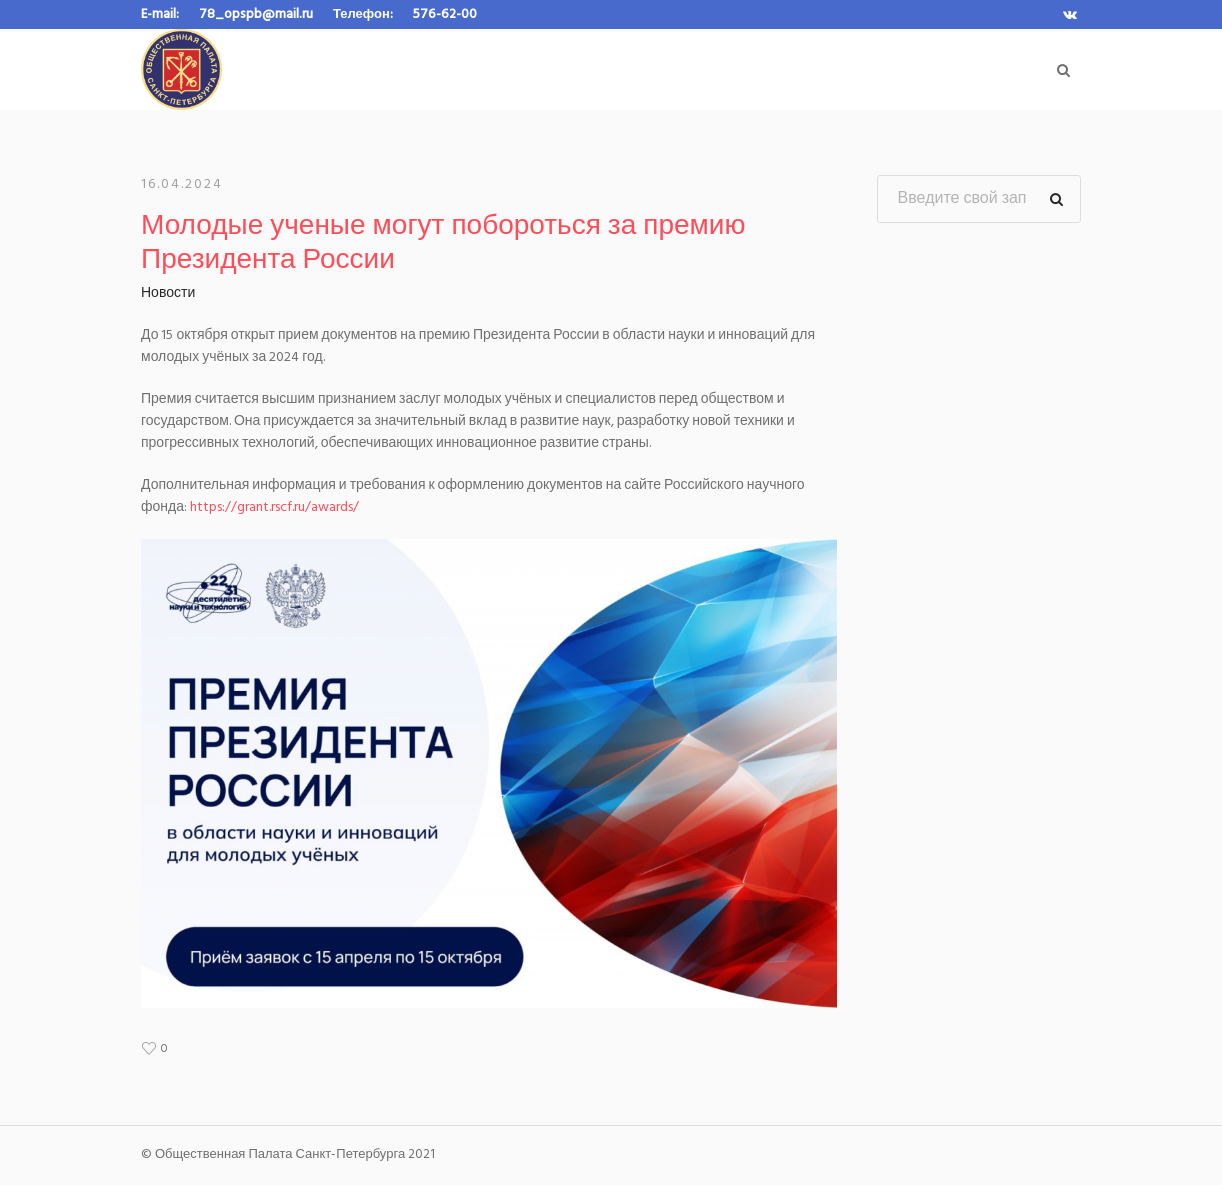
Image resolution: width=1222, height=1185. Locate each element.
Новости (168, 293)
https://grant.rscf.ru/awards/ (274, 507)
